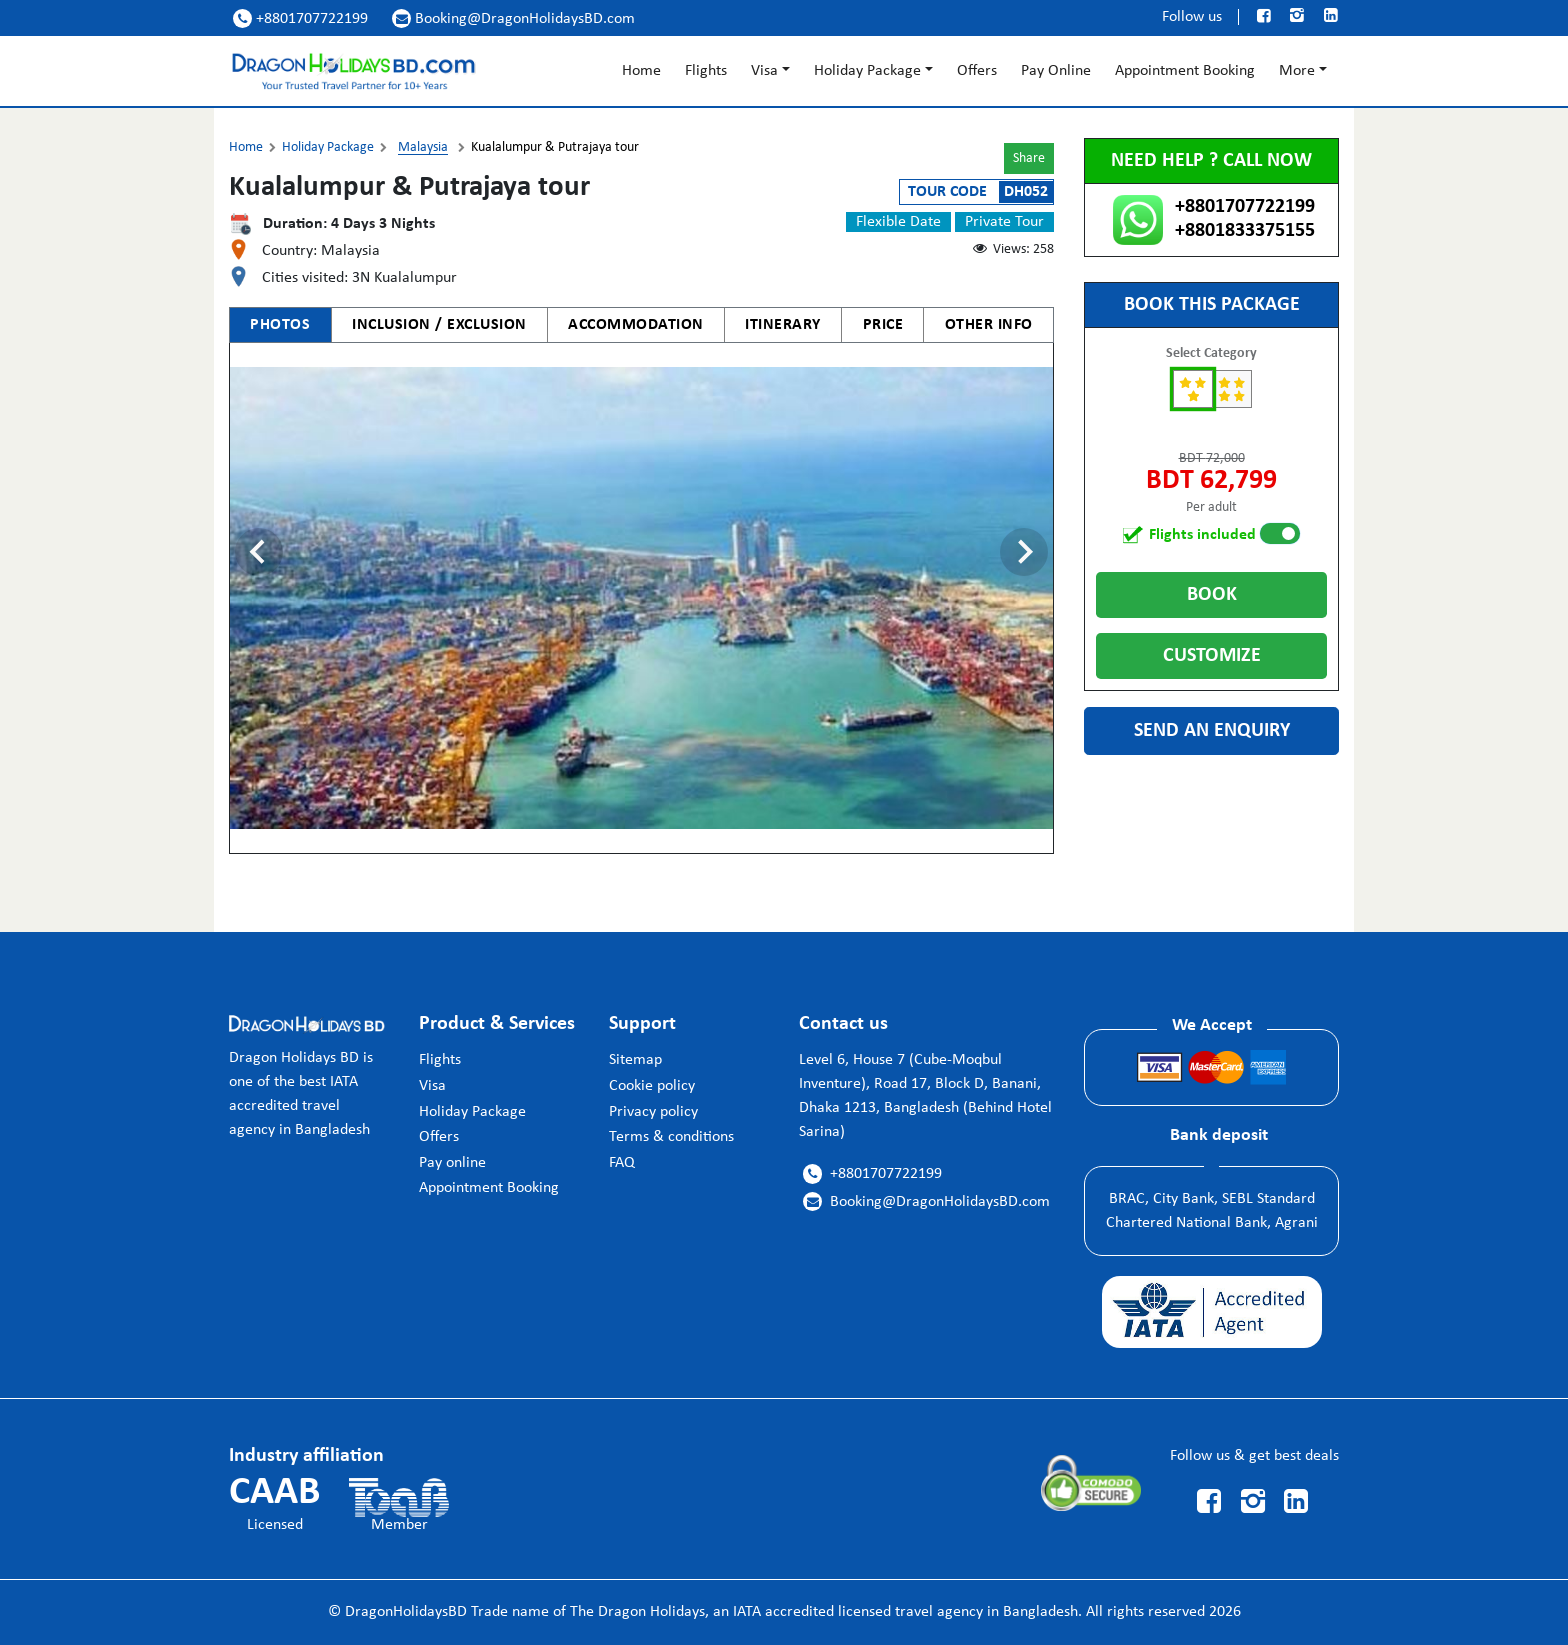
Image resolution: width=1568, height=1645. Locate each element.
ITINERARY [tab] (783, 325)
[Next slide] (1024, 552)
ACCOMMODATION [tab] (636, 325)
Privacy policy (653, 1112)
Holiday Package (867, 71)
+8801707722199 (300, 18)
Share (1029, 158)
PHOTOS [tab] (280, 325)
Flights (706, 71)
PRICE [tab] (883, 325)
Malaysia (423, 147)
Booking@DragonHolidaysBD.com (513, 18)
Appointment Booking (1185, 71)
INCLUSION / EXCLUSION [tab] (439, 325)
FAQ (622, 1163)
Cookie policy (652, 1086)
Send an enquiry (1212, 731)
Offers (977, 71)
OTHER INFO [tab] (989, 325)
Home (641, 71)
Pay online (452, 1163)
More (1297, 71)
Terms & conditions (671, 1137)
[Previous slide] (259, 552)
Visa (764, 71)
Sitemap (635, 1060)
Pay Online (1056, 71)
